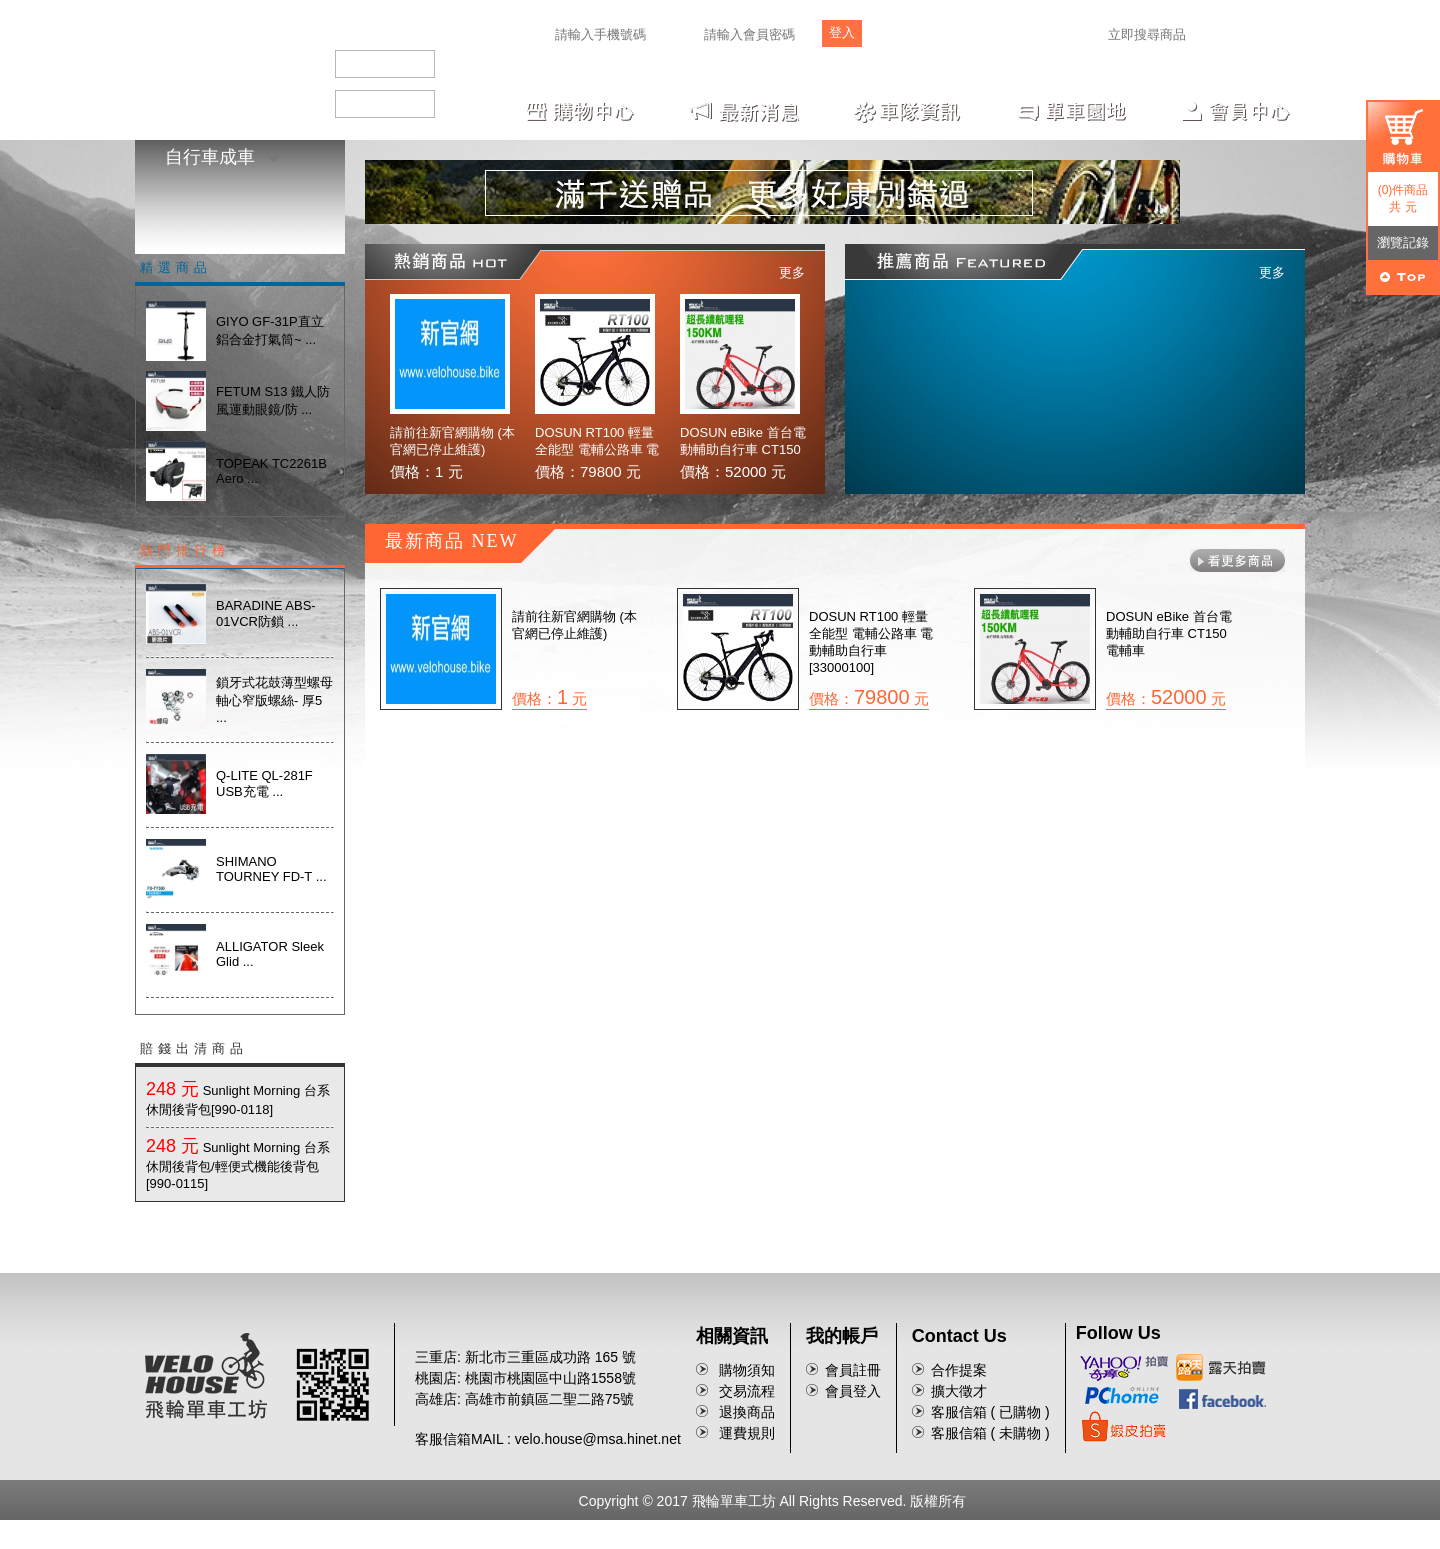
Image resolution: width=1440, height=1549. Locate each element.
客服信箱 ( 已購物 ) (990, 1412)
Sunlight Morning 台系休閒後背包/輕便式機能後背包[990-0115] (238, 1165)
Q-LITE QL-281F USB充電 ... (264, 783)
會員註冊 (853, 1370)
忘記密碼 (941, 37)
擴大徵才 (959, 1391)
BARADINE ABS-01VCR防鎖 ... (266, 613)
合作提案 (959, 1370)
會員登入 (853, 1391)
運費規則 (747, 1433)
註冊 (898, 37)
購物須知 (747, 1370)
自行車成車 (222, 157)
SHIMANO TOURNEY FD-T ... (271, 869)
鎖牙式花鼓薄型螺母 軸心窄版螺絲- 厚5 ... (274, 700)
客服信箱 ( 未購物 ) (990, 1433)
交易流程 (747, 1391)
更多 (792, 272)
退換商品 (747, 1412)
